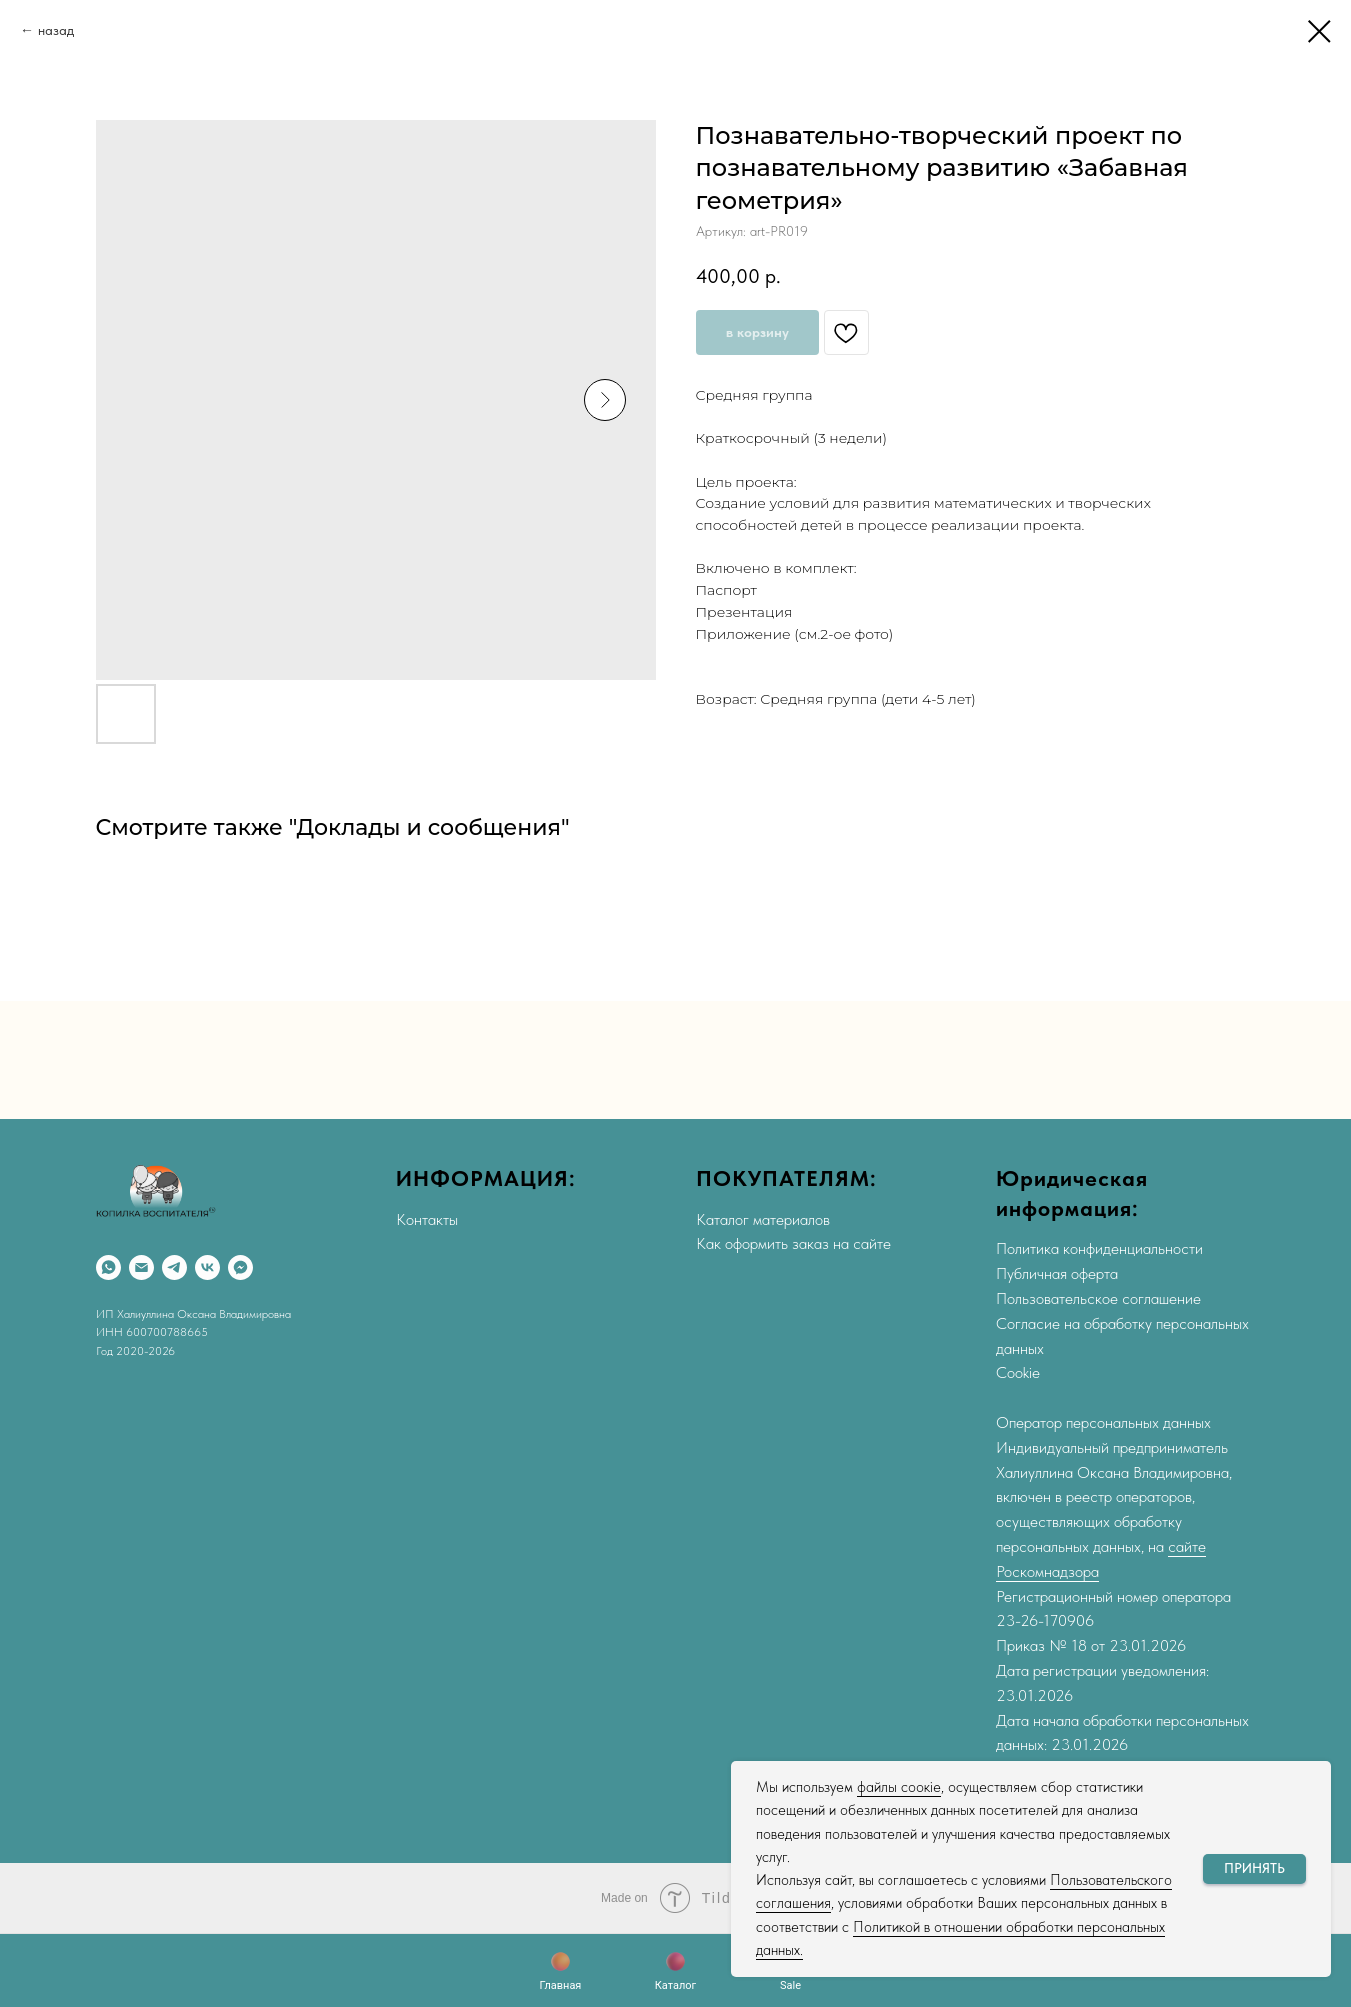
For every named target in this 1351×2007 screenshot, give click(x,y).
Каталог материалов (763, 1219)
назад (56, 30)
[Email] (141, 1267)
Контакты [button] (427, 1219)
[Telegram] (174, 1267)
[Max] (240, 1267)
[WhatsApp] (108, 1267)
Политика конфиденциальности (1099, 1248)
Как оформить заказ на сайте (793, 1243)
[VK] (207, 1267)
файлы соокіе (899, 1787)
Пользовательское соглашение (1098, 1298)
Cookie (1018, 1372)
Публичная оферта (1057, 1273)
